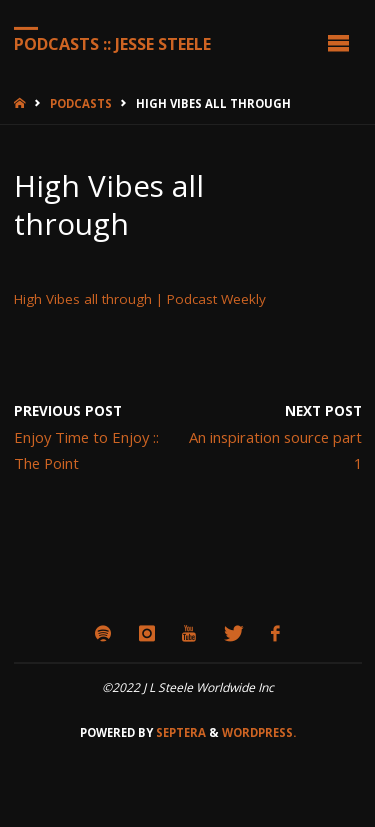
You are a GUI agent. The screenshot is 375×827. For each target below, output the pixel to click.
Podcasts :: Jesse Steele (112, 43)
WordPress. (259, 732)
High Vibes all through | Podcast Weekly (140, 299)
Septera (179, 732)
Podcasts (81, 103)
